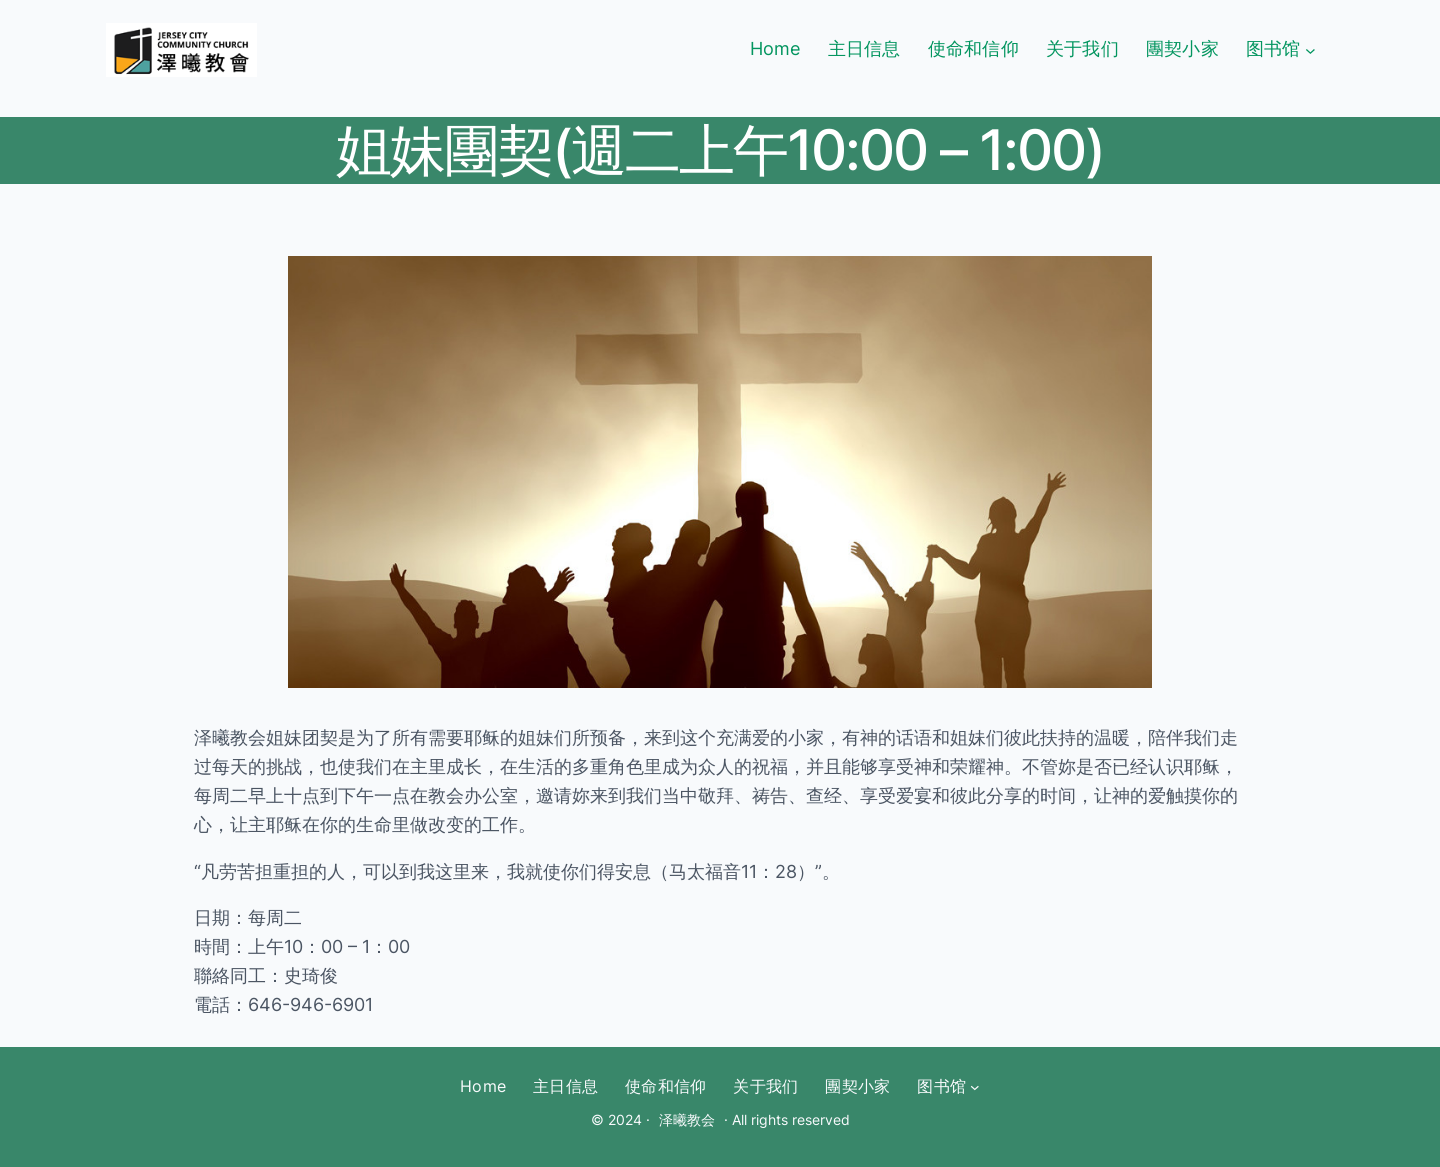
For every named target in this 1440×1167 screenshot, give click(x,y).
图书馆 (1273, 48)
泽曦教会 (687, 1119)
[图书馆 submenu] (1310, 49)
